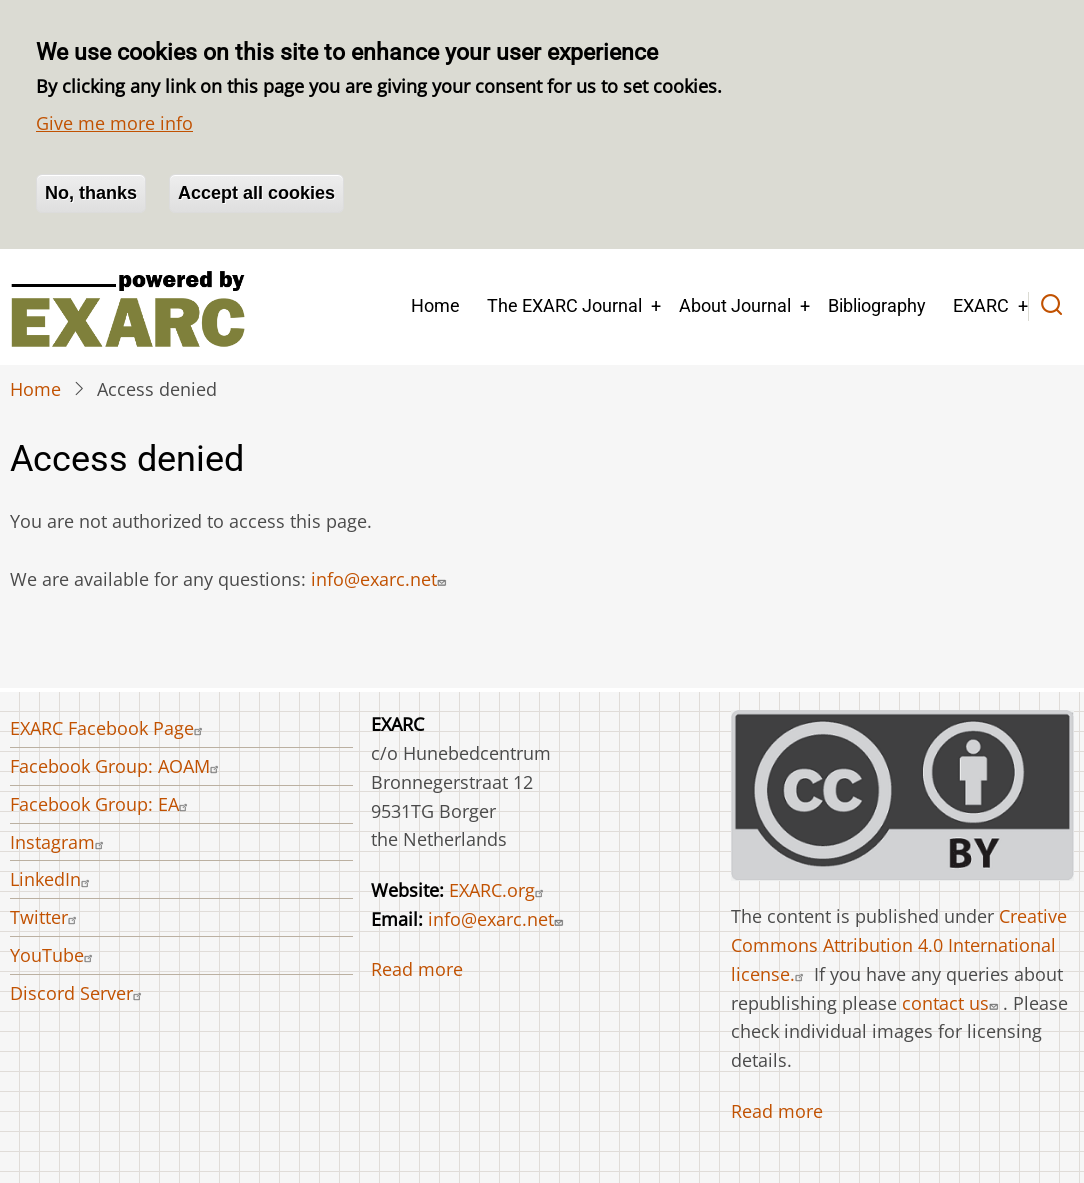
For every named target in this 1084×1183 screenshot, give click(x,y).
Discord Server (78, 993)
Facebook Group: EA (101, 804)
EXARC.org (499, 890)
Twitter (46, 917)
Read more (417, 969)
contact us (952, 1003)
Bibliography (877, 305)
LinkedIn (52, 879)
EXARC (981, 305)
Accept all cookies (256, 193)
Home (435, 305)
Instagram (59, 842)
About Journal (735, 305)
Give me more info (114, 123)
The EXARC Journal (564, 305)
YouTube (54, 955)
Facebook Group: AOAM (117, 766)
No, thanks (91, 193)
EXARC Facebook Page (109, 728)
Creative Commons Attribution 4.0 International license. (899, 945)
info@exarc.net (381, 579)
